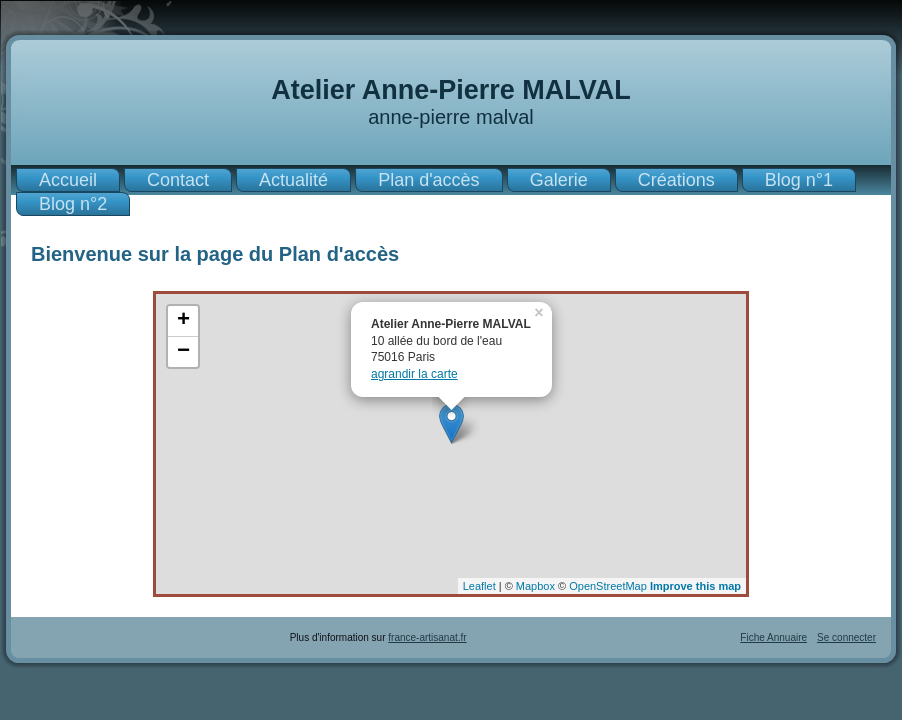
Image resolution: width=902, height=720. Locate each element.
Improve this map (695, 586)
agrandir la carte (414, 374)
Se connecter (846, 637)
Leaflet (479, 586)
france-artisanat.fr (427, 637)
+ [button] (183, 321)
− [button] (183, 352)
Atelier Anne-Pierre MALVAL (451, 90)
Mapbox (535, 586)
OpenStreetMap (608, 586)
